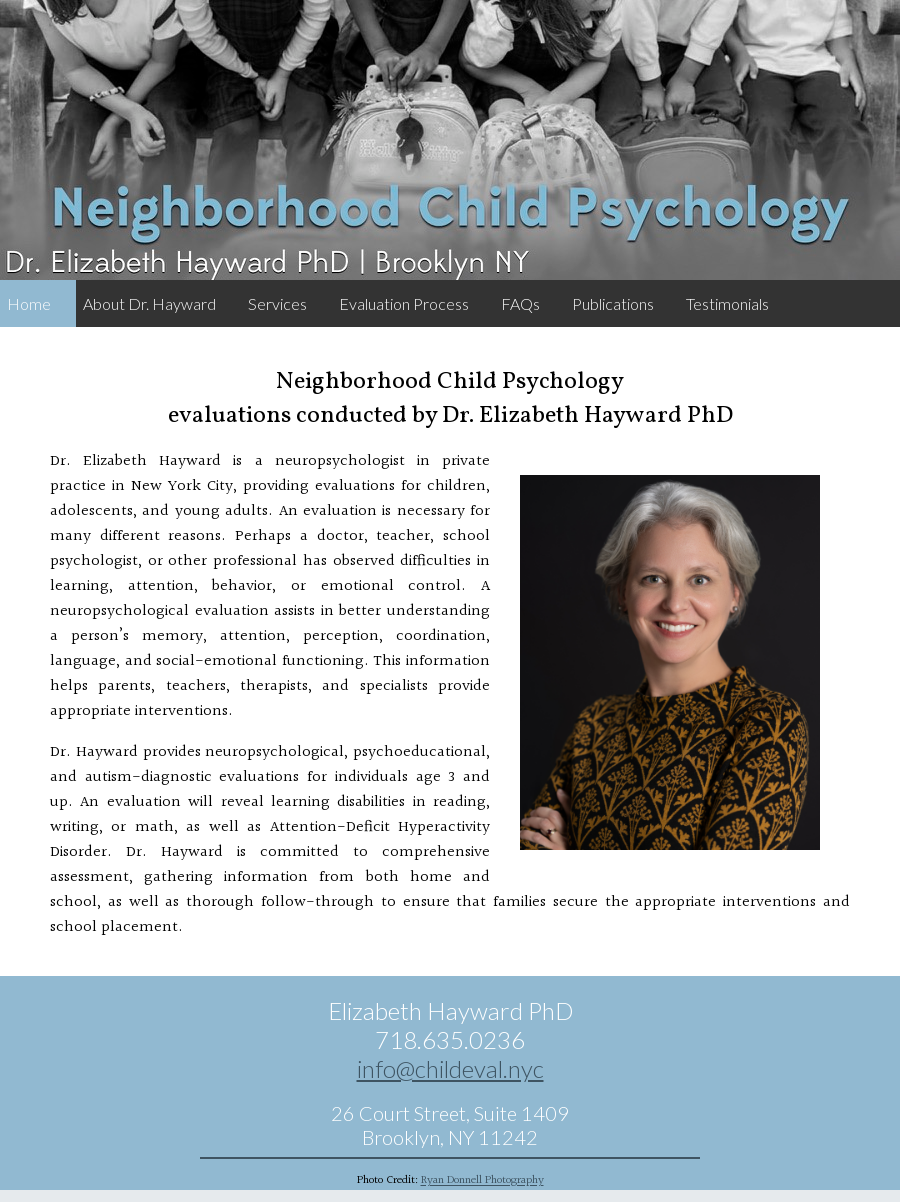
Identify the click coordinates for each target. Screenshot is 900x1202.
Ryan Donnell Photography (482, 1180)
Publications (613, 303)
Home (29, 303)
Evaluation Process (404, 303)
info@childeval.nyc (450, 1068)
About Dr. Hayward (149, 303)
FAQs (520, 303)
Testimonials (727, 303)
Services (277, 303)
